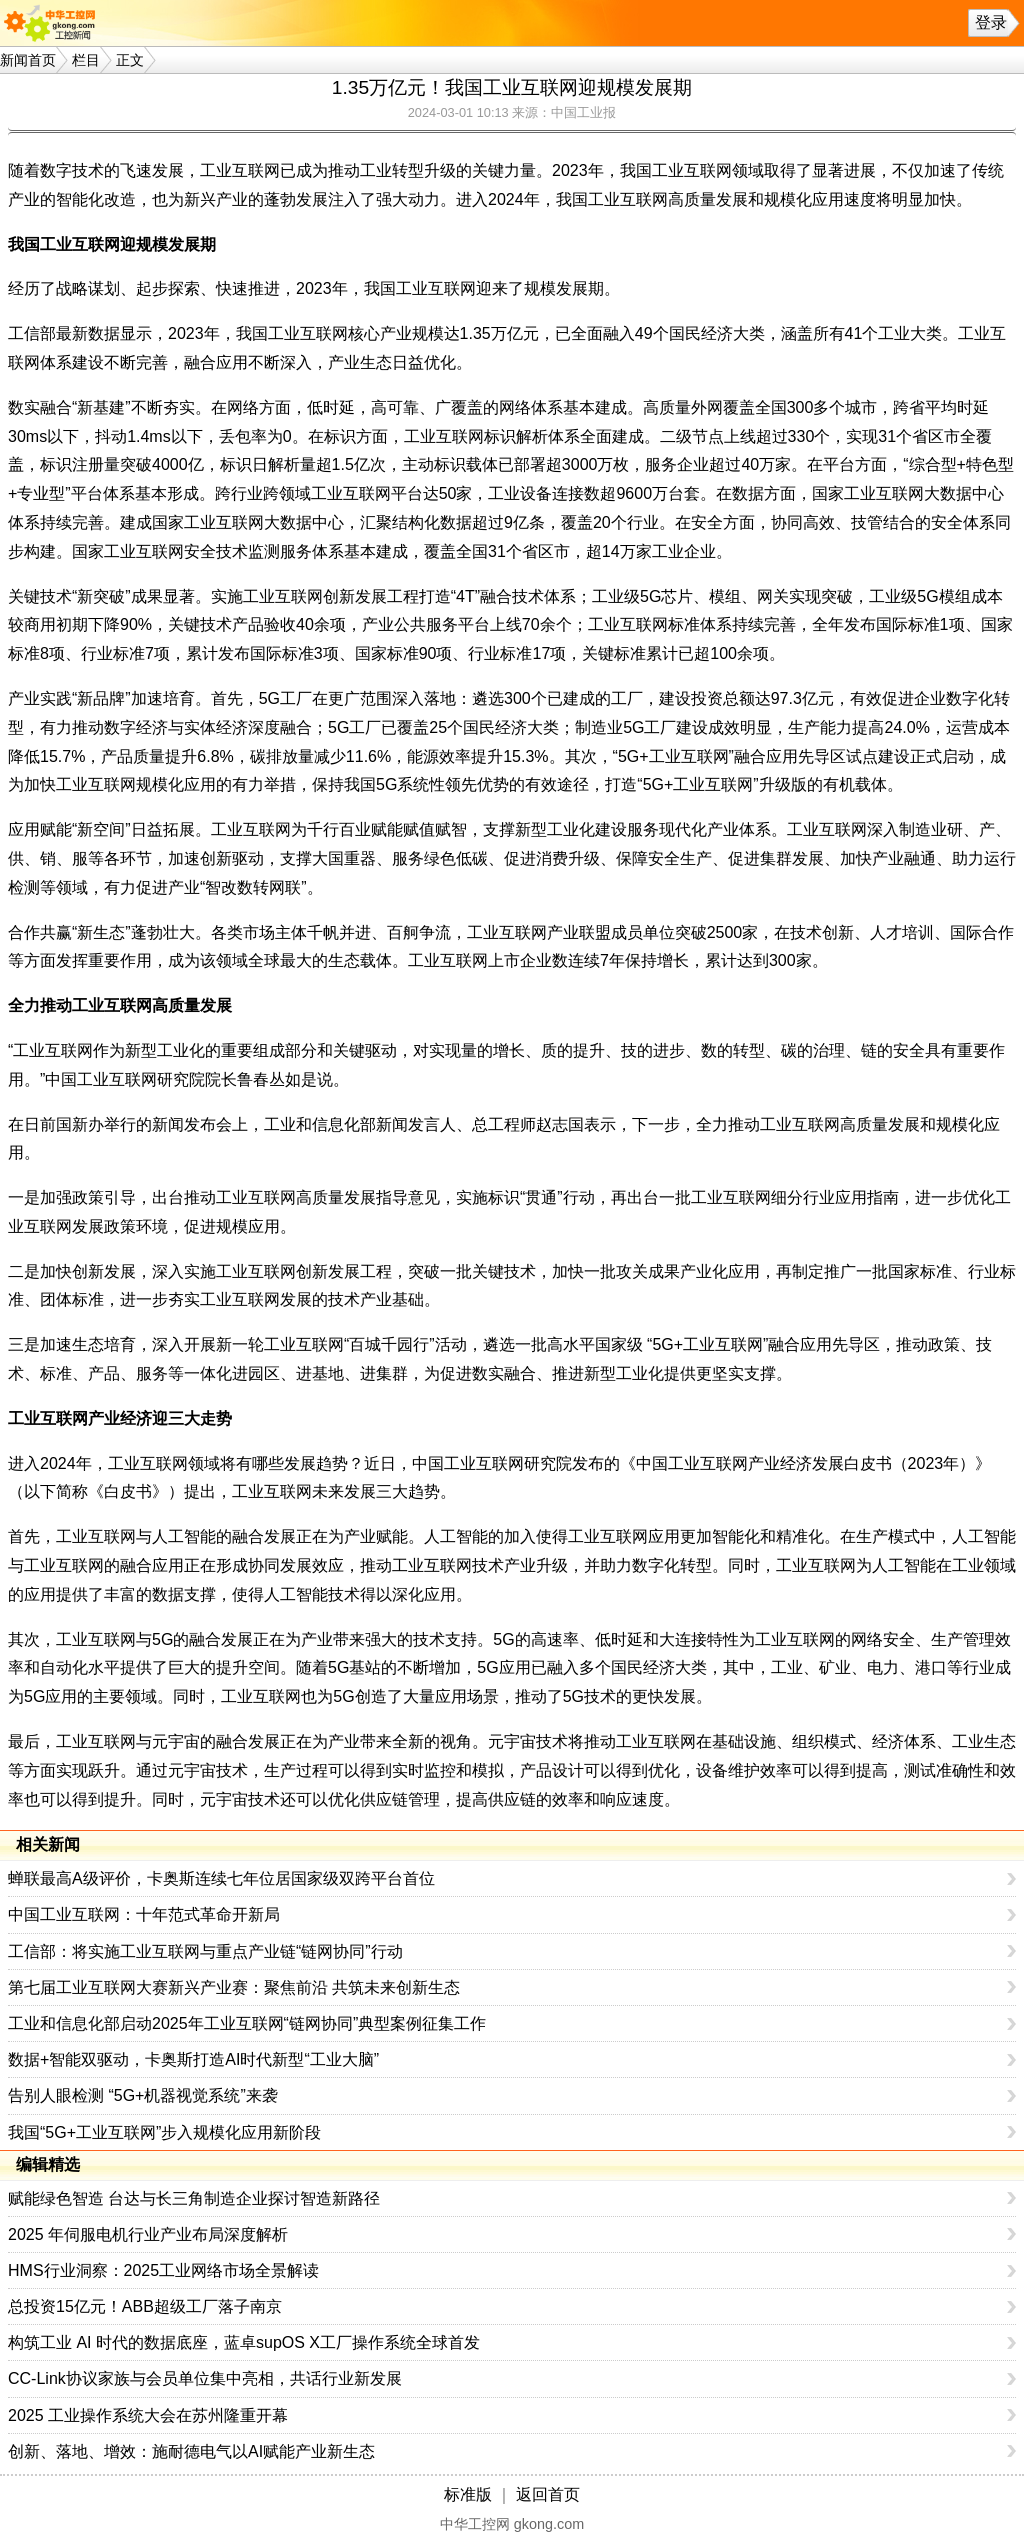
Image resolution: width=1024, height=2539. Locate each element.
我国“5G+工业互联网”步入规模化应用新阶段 (164, 2132)
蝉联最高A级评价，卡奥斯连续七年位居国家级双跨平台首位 (221, 1878)
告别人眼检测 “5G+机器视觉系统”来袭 (143, 2095)
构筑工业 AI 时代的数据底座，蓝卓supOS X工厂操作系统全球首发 (244, 2342)
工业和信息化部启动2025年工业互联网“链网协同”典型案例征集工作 (247, 2023)
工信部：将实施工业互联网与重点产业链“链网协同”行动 (205, 1951)
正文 (130, 60)
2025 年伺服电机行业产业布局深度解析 (148, 2234)
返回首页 (548, 2494)
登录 (991, 22)
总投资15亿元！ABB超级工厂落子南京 (145, 2306)
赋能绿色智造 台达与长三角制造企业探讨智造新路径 (194, 2198)
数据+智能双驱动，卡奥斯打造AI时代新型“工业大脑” (193, 2059)
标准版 (468, 2494)
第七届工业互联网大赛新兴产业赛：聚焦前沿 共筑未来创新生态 (234, 1987)
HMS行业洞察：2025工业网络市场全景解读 (163, 2270)
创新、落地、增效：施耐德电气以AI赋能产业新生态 (191, 2451)
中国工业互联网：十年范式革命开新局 (144, 1914)
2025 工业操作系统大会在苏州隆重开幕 (148, 2415)
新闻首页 (28, 60)
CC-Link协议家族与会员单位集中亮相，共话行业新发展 (205, 2378)
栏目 (86, 60)
